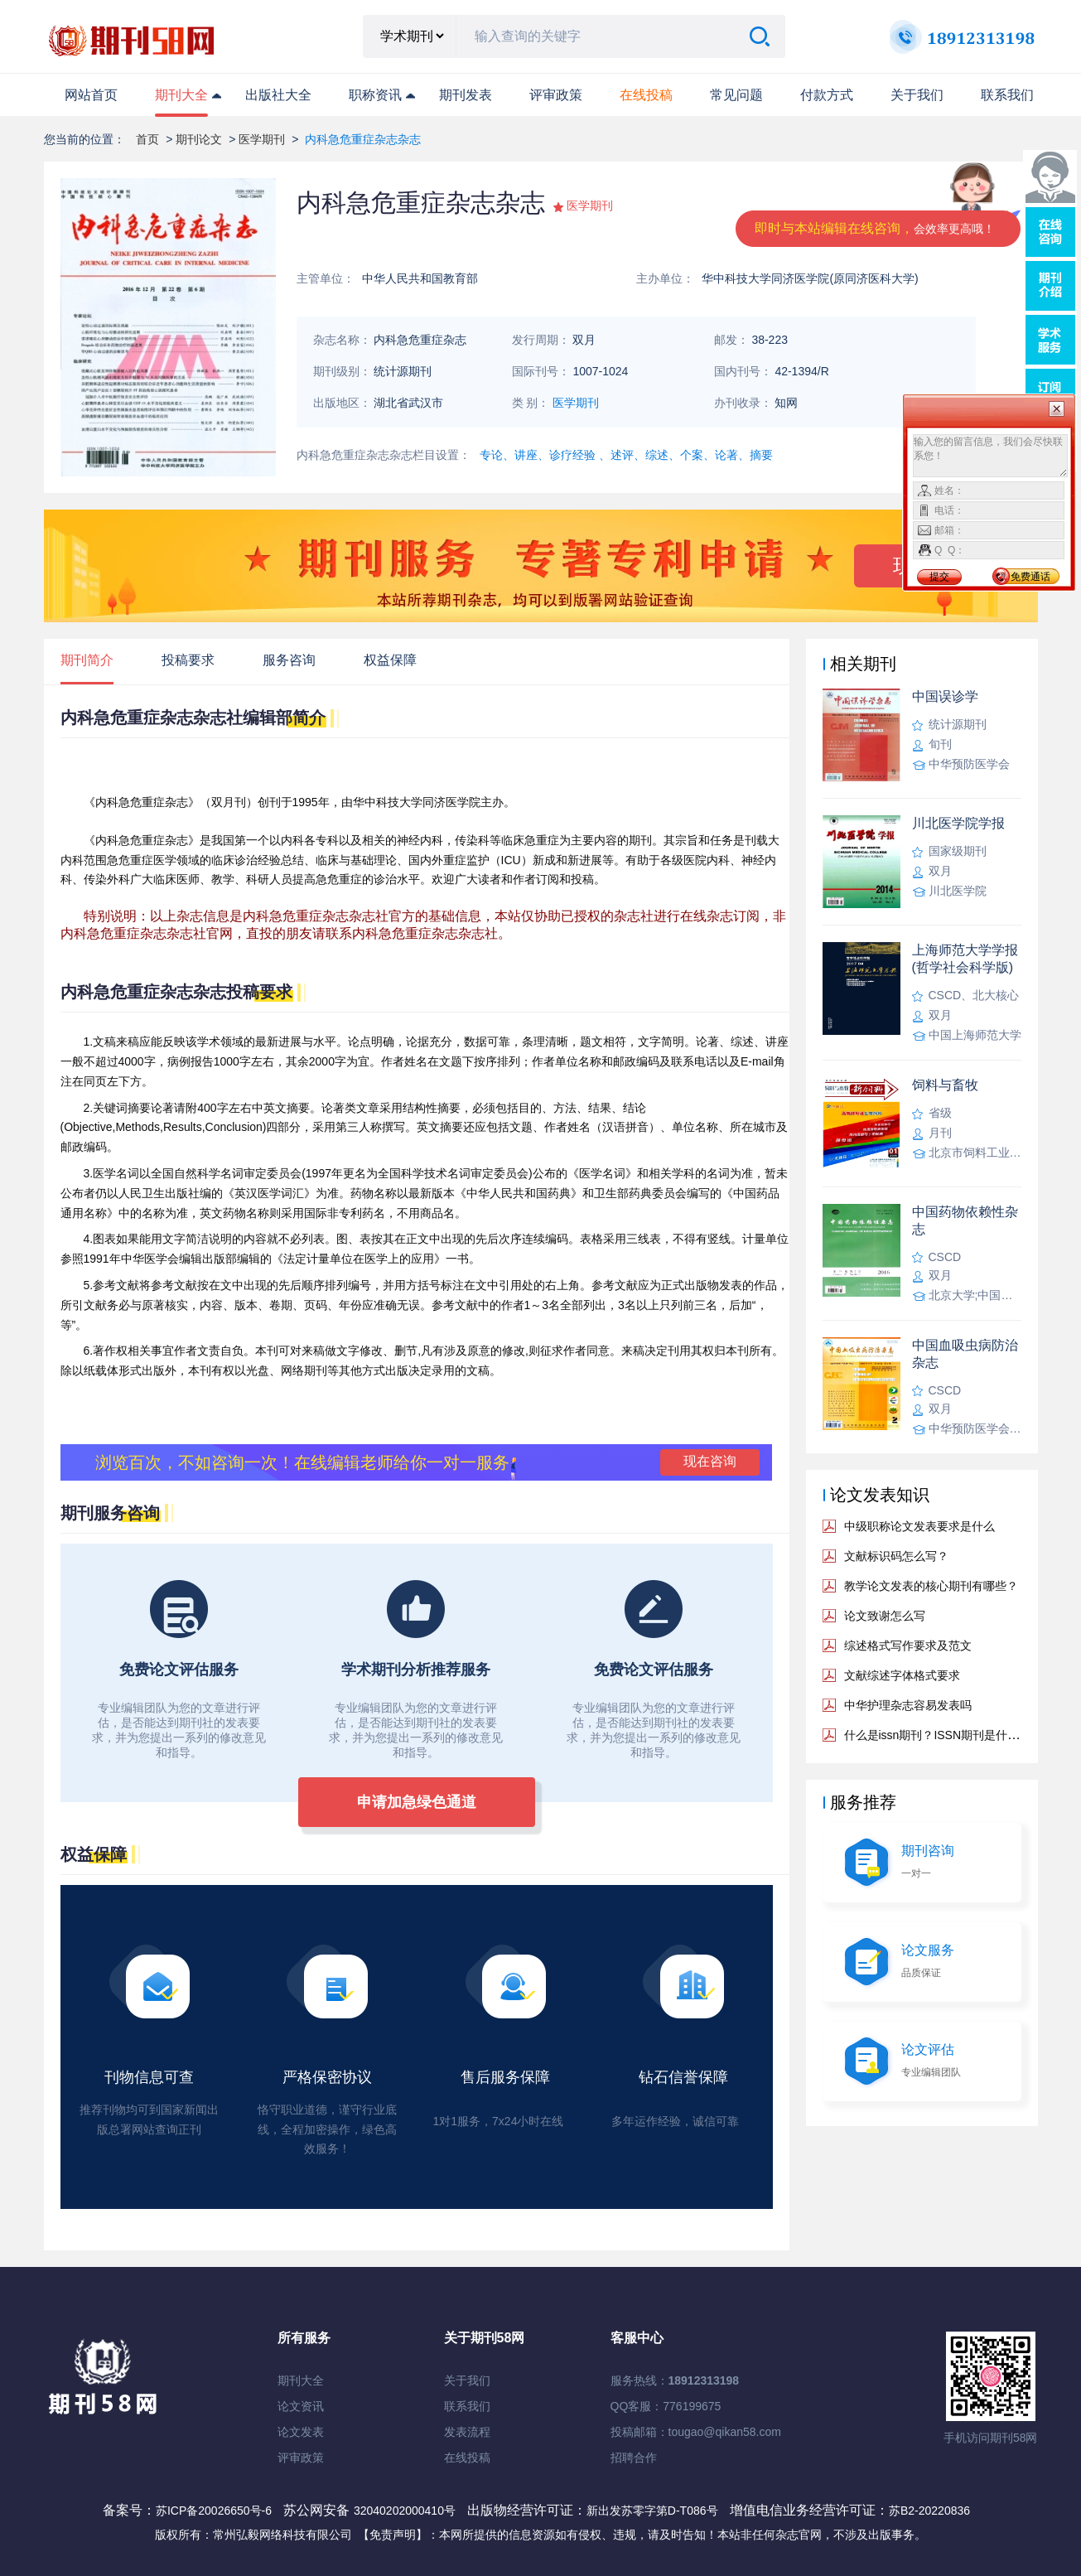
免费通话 (1030, 576)
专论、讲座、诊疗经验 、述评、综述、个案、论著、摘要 (626, 455)
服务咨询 (289, 660)
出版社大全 (278, 95)
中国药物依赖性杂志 (965, 1220)
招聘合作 (633, 2457)
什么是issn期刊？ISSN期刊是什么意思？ (949, 1735)
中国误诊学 (945, 696)
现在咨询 (709, 1461)
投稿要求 (188, 660)
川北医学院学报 (958, 823)
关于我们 (916, 95)
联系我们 (1007, 95)
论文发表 (300, 2432)
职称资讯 (375, 95)
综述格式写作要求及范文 (908, 1645)
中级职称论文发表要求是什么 (919, 1526)
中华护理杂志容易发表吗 (908, 1705)
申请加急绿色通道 (416, 1802)
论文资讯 (300, 2406)
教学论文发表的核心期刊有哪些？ (931, 1585)
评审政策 (555, 95)
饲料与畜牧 (945, 1085)
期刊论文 (199, 139)
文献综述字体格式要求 (902, 1675)
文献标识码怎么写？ (896, 1556)
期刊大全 (181, 95)
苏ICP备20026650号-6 (214, 2510)
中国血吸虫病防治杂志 (965, 1354)
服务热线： (675, 2380)
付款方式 (826, 95)
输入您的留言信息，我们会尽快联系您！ (990, 455)
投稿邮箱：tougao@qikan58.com (695, 2432)
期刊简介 (86, 660)
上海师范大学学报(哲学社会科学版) (965, 958)
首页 (147, 139)
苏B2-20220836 (929, 2510)
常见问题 (736, 95)
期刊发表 (465, 95)
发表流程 (467, 2432)
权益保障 (390, 660)
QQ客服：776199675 (665, 2406)
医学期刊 (262, 139)
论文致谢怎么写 (884, 1615)
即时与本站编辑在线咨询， (875, 228)
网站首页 (91, 95)
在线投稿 (467, 2457)
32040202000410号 (406, 2510)
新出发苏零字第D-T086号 (652, 2510)
